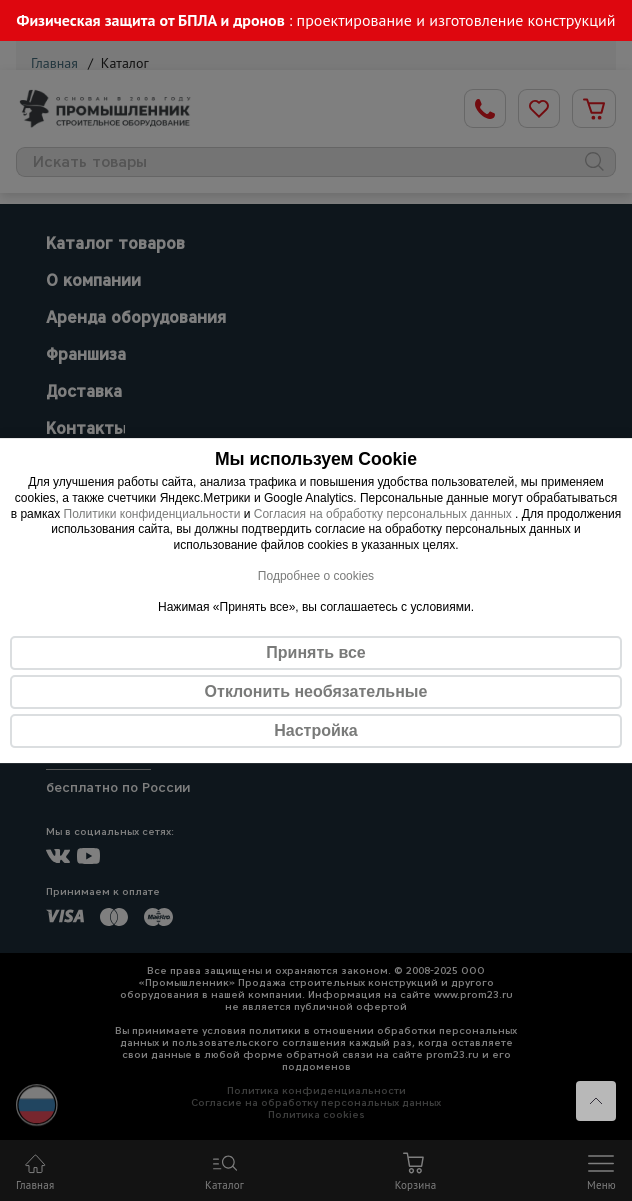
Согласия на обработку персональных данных (384, 514)
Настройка (315, 730)
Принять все (315, 652)
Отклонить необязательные (316, 691)
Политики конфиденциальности (152, 514)
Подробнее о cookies (316, 576)
